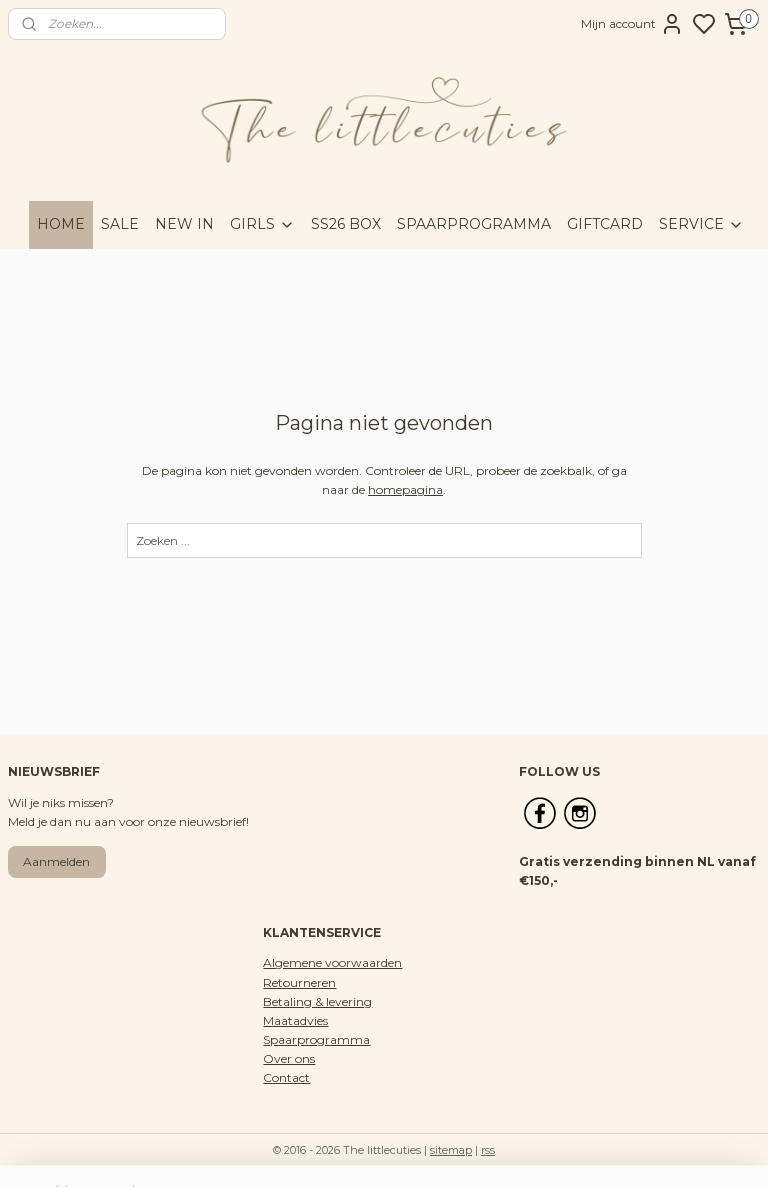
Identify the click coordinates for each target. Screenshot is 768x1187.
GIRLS (262, 224)
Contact (286, 1077)
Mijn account (632, 24)
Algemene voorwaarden (332, 962)
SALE (120, 224)
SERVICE (701, 224)
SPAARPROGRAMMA (474, 224)
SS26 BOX (346, 224)
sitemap (451, 1150)
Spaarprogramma (316, 1039)
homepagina (405, 489)
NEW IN (184, 224)
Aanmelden (56, 861)
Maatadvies (295, 1020)
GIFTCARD (605, 224)
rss (488, 1150)
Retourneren (299, 982)
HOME (61, 224)
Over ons (289, 1058)
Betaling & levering (317, 1001)
